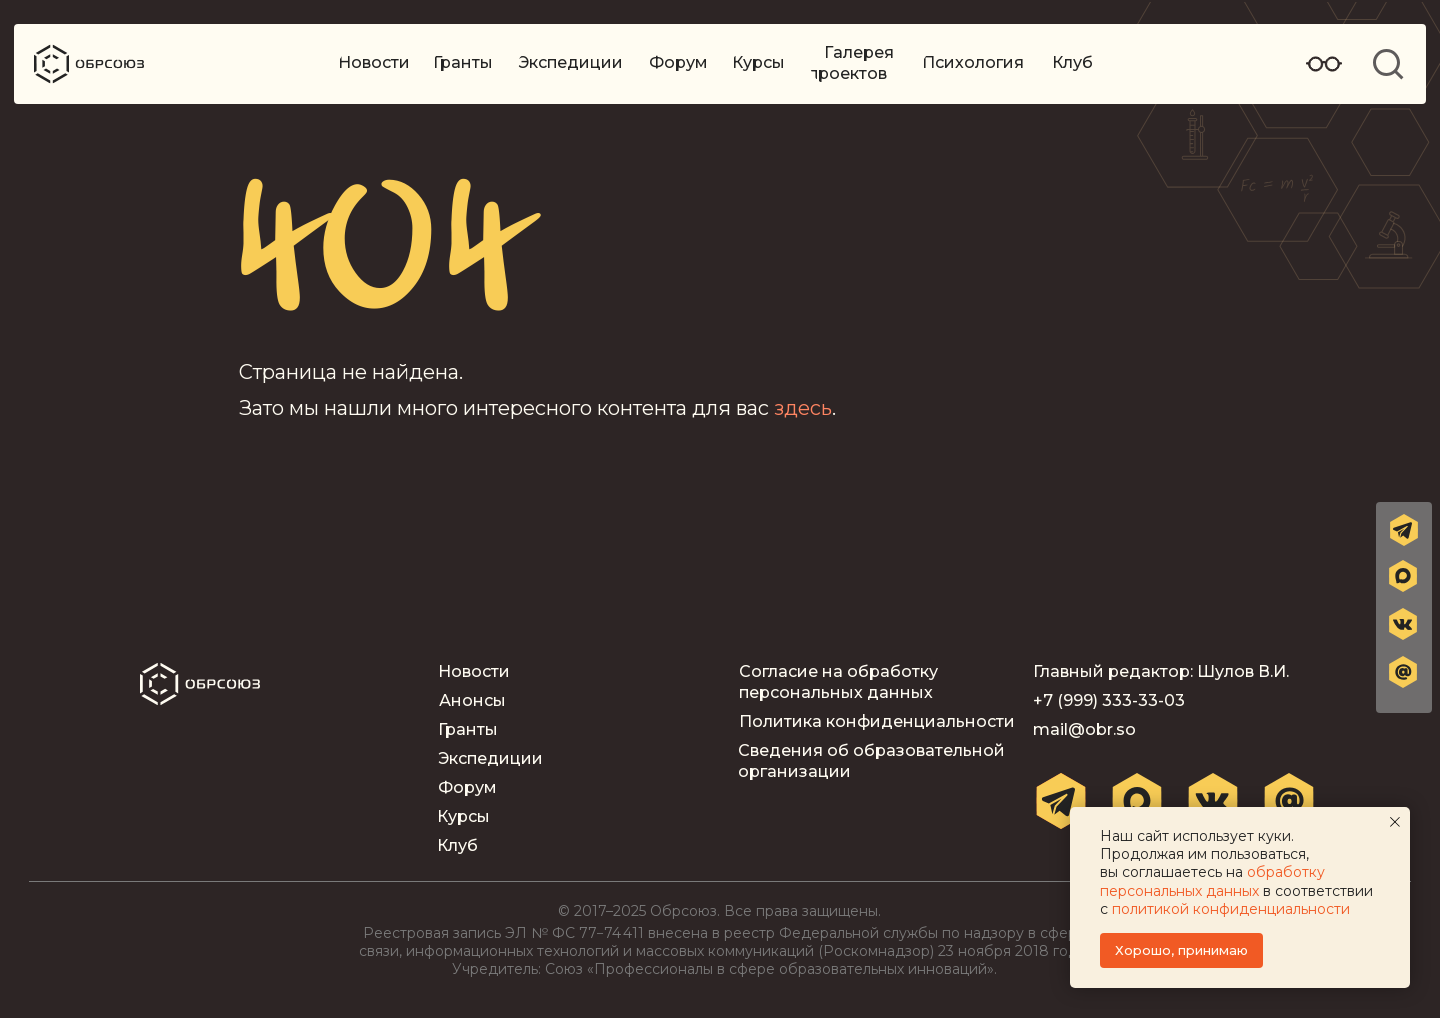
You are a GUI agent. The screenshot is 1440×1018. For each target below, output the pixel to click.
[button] (1403, 672)
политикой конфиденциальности (1231, 909)
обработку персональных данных (1212, 881)
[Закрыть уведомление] (1395, 822)
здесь (803, 408)
